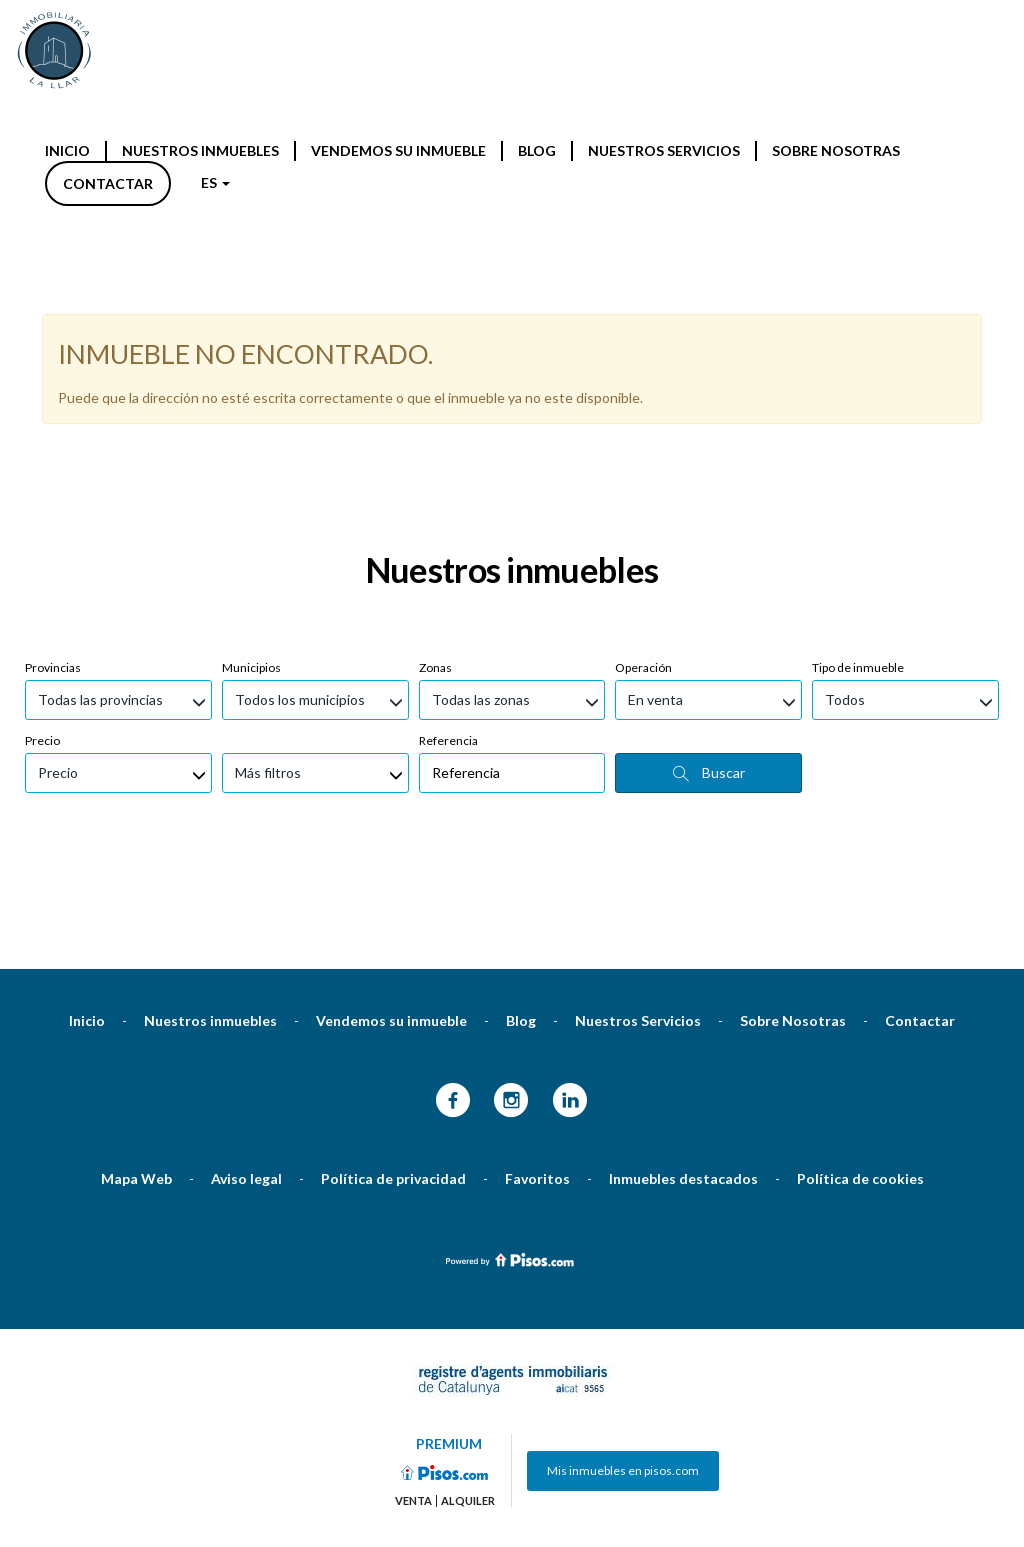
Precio (42, 501)
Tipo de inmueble (858, 428)
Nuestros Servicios (664, 150)
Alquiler (468, 1262)
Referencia (448, 501)
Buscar (709, 534)
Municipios (251, 428)
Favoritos (537, 939)
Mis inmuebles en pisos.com (623, 1231)
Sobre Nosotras (836, 150)
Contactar (108, 183)
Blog (537, 150)
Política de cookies (860, 939)
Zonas (435, 428)
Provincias (53, 428)
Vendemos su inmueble (398, 150)
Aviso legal (246, 939)
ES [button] (215, 182)
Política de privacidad (393, 939)
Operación (643, 428)
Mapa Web (136, 939)
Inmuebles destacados (683, 939)
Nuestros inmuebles (200, 150)
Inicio (67, 150)
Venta (413, 1262)
